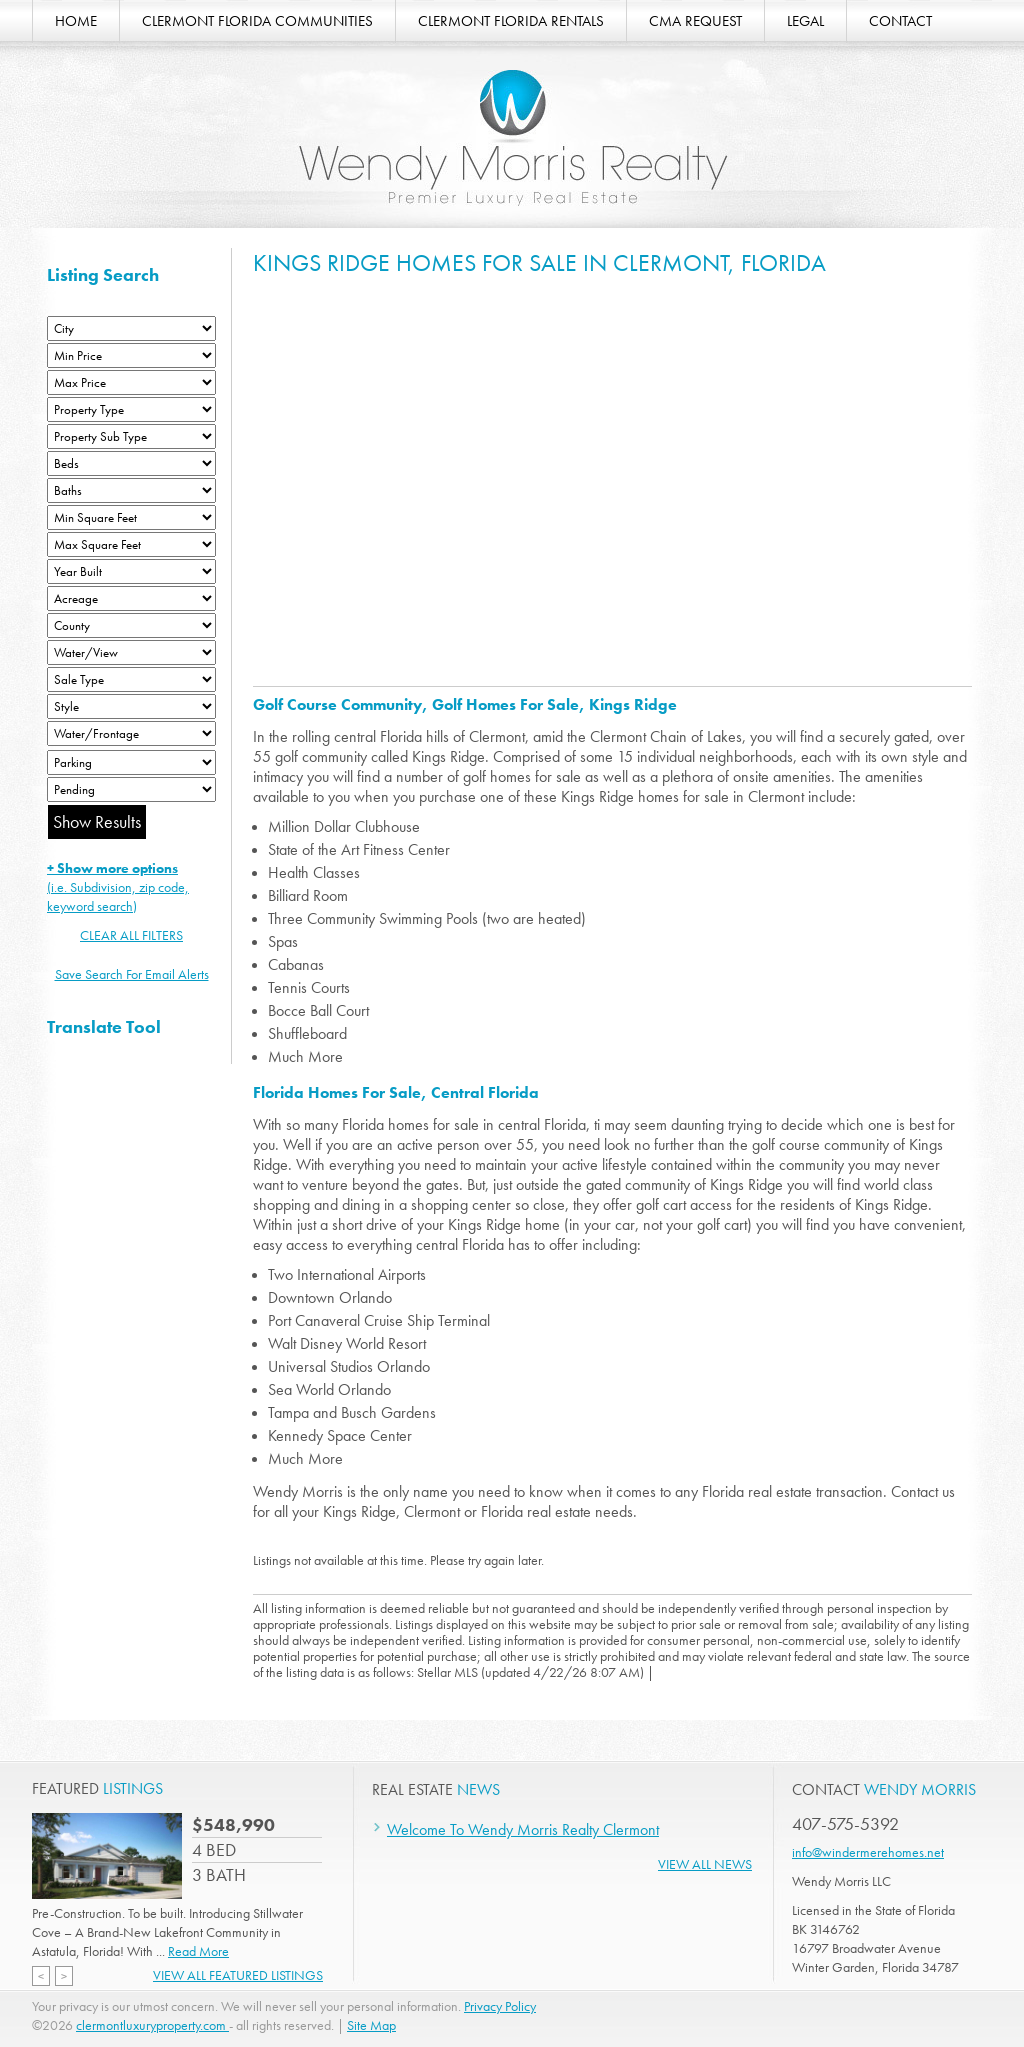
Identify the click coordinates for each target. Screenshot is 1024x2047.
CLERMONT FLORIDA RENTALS (511, 21)
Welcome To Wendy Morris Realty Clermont (523, 1829)
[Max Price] (131, 382)
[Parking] (131, 762)
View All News (705, 1864)
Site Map (371, 2025)
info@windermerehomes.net (868, 1852)
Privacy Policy (500, 2006)
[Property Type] (131, 409)
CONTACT (900, 21)
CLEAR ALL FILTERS (131, 935)
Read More (198, 1951)
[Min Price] (131, 355)
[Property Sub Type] (131, 436)
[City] (131, 328)
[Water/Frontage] (131, 733)
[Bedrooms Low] (131, 463)
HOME (76, 21)
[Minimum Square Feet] (131, 517)
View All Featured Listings (238, 1975)
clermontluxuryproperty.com (152, 2025)
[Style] (131, 706)
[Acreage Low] (131, 598)
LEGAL (805, 21)
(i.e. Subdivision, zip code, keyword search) (118, 887)
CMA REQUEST (695, 21)
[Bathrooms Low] (131, 490)
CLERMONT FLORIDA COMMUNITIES (257, 21)
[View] (131, 652)
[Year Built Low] (131, 571)
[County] (131, 625)
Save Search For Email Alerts (132, 974)
